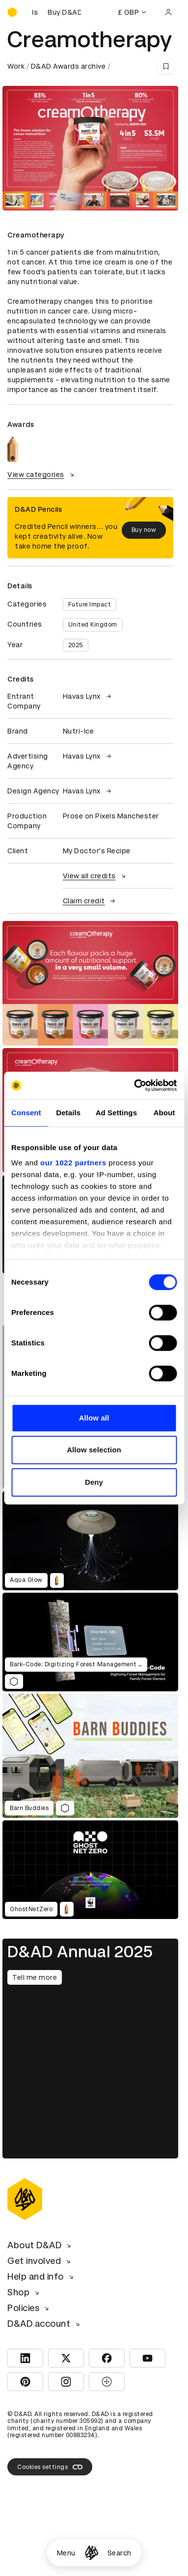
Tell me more (34, 1977)
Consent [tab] (26, 1112)
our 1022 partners (73, 1162)
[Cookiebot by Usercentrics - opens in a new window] (134, 1085)
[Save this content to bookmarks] (166, 66)
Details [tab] (68, 1112)
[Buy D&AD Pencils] (56, 12)
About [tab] (164, 1112)
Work (16, 66)
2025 (75, 645)
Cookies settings (49, 2467)
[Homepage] (92, 2552)
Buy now (144, 529)
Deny (94, 1482)
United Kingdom (92, 624)
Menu (66, 2553)
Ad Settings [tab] (116, 1112)
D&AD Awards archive (68, 66)
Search (119, 2553)
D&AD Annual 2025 (80, 1952)
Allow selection (94, 1450)
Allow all (94, 1418)
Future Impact (89, 604)
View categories (42, 474)
